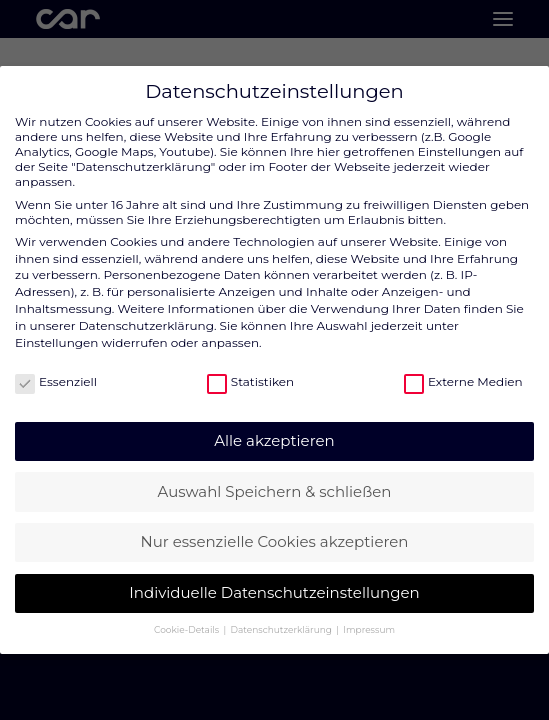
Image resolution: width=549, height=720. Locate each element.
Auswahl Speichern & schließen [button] (275, 491)
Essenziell (56, 381)
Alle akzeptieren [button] (274, 440)
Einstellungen (56, 342)
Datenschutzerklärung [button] (283, 629)
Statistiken (250, 381)
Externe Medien (463, 381)
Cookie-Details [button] (187, 629)
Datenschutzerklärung (146, 325)
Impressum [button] (369, 629)
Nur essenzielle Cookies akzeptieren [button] (275, 541)
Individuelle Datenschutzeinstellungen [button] (274, 592)
